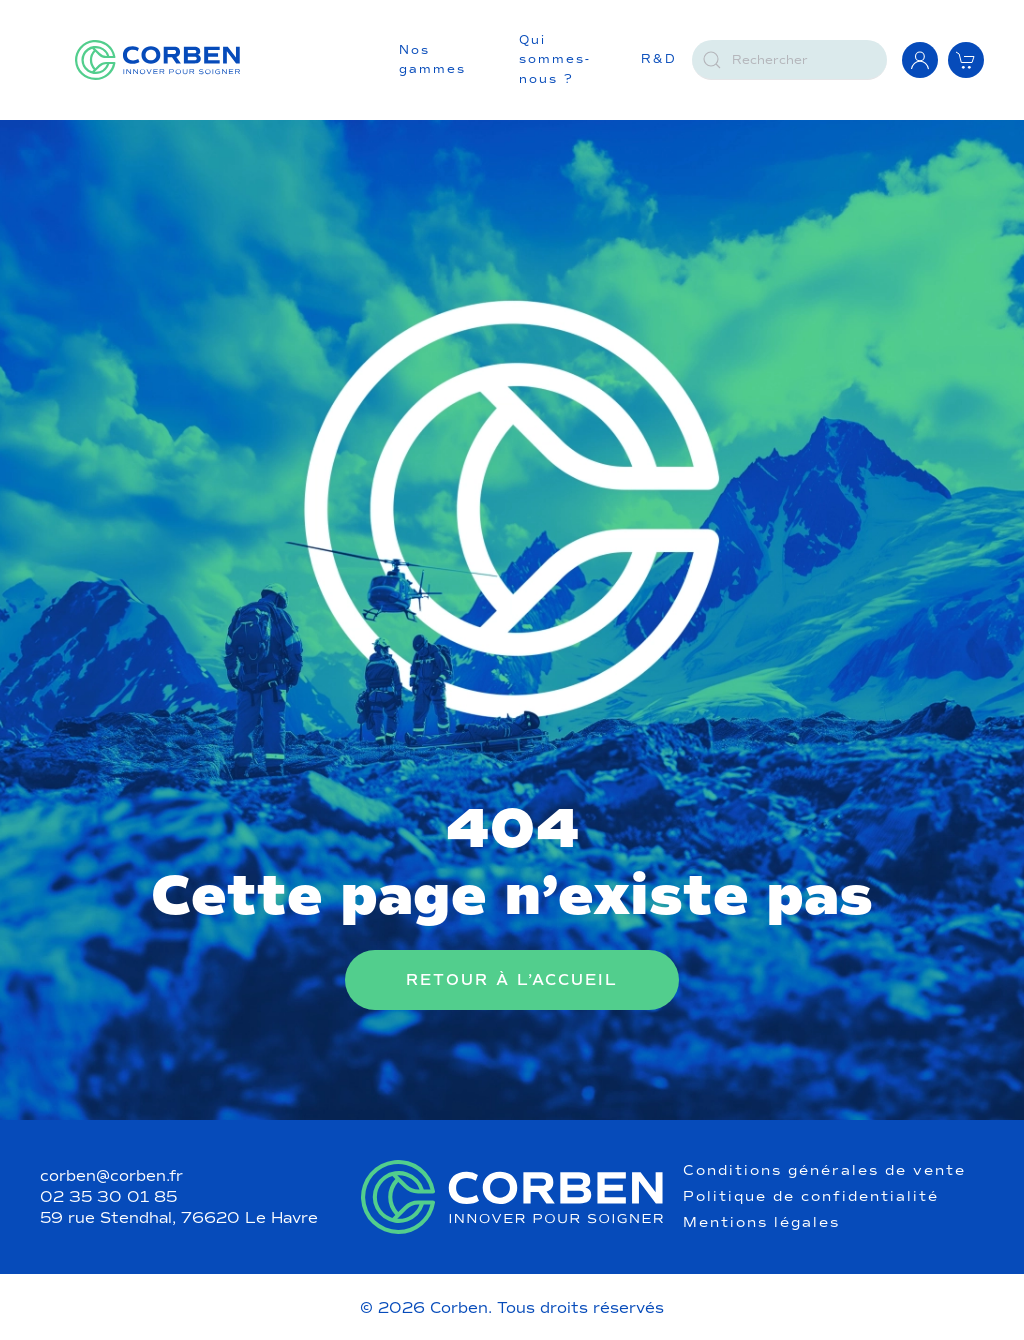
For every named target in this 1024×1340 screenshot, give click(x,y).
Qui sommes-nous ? (555, 59)
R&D (659, 59)
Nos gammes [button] (432, 60)
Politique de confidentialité (811, 1197)
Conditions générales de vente (824, 1171)
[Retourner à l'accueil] (157, 60)
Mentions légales (761, 1223)
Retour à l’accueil (512, 980)
